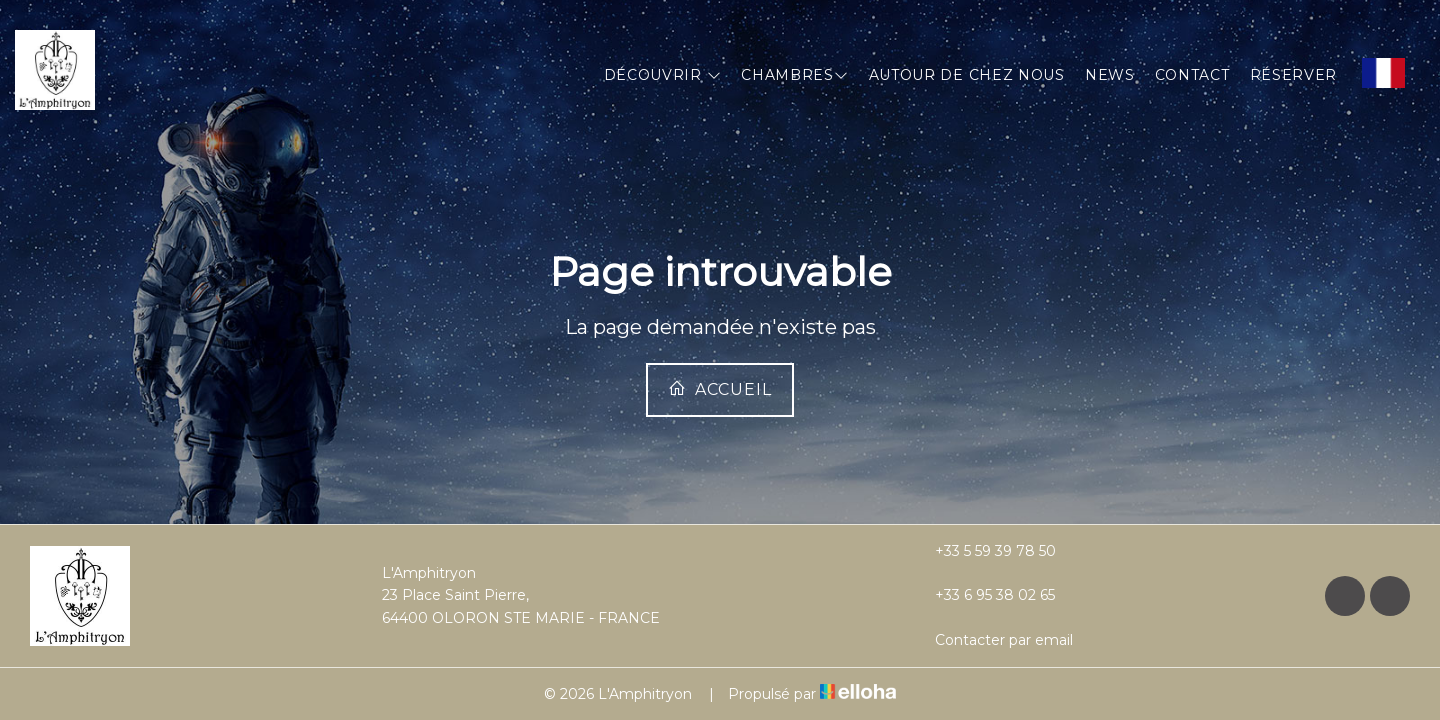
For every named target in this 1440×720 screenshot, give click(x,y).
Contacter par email (992, 640)
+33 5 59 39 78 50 (984, 551)
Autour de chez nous (967, 75)
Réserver (1294, 75)
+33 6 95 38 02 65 (983, 595)
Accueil (720, 389)
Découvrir (663, 75)
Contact (1192, 75)
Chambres (794, 75)
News (1110, 75)
